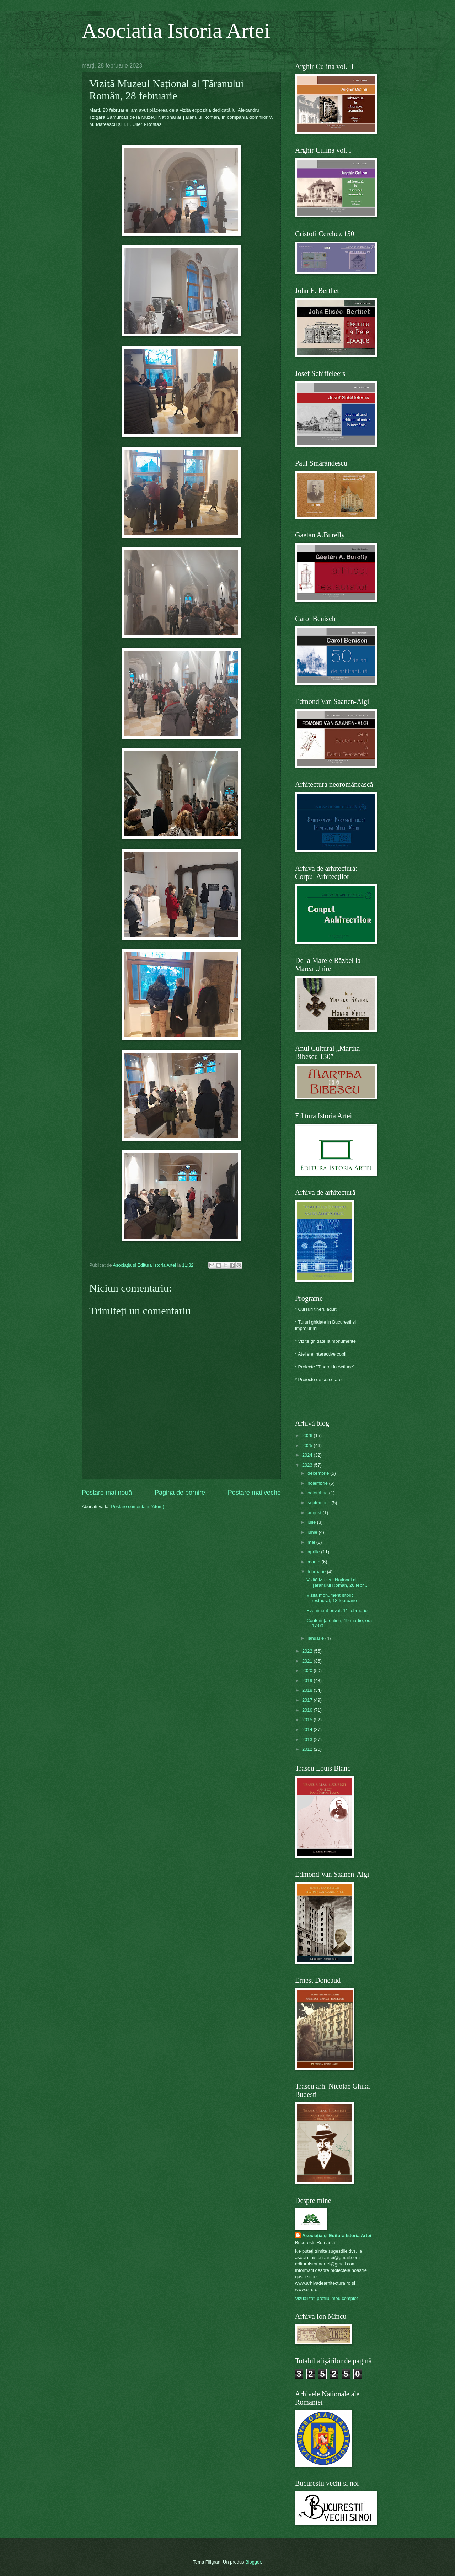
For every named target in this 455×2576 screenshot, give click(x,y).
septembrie (319, 1502)
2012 (308, 1749)
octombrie (318, 1492)
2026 (308, 1435)
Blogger (253, 2562)
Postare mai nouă (107, 1492)
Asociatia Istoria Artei (176, 30)
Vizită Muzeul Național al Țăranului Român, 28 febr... (336, 1582)
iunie (312, 1532)
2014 (308, 1729)
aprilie (314, 1551)
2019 (308, 1680)
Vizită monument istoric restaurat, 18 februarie (331, 1597)
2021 (308, 1661)
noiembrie (318, 1483)
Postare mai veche (254, 1492)
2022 (308, 1651)
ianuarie (316, 1638)
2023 (308, 1465)
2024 (308, 1455)
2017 (308, 1700)
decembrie (318, 1473)
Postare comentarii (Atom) (137, 1506)
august (314, 1512)
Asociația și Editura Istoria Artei (336, 2235)
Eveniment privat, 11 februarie (337, 1610)
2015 (308, 1719)
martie (314, 1561)
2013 (308, 1739)
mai (311, 1542)
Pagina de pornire (180, 1492)
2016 (308, 1710)
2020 (308, 1670)
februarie (317, 1571)
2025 (308, 1445)
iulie (312, 1522)
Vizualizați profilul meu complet (326, 2298)
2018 (308, 1690)
